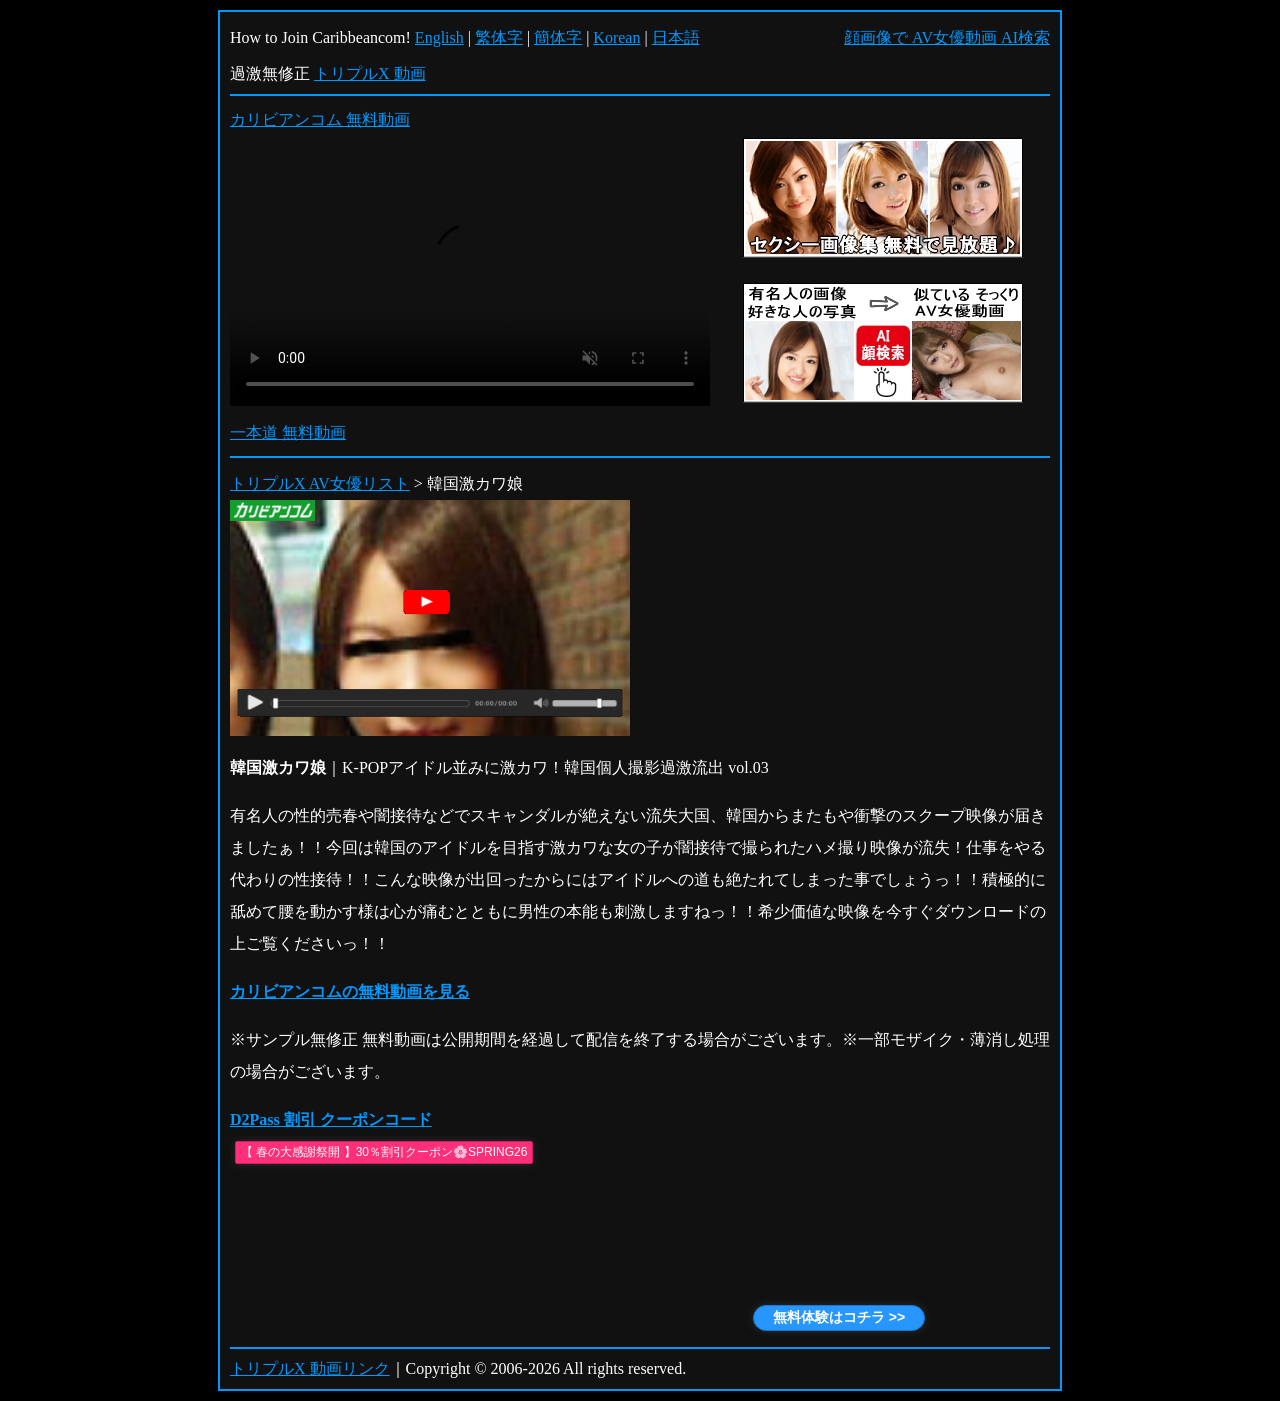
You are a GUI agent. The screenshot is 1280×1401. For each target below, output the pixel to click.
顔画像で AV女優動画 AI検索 (947, 37)
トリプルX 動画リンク (310, 1368)
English (439, 37)
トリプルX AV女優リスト (320, 483)
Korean (616, 37)
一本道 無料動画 (288, 432)
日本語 (676, 37)
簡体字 (558, 37)
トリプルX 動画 (370, 73)
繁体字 (499, 37)
